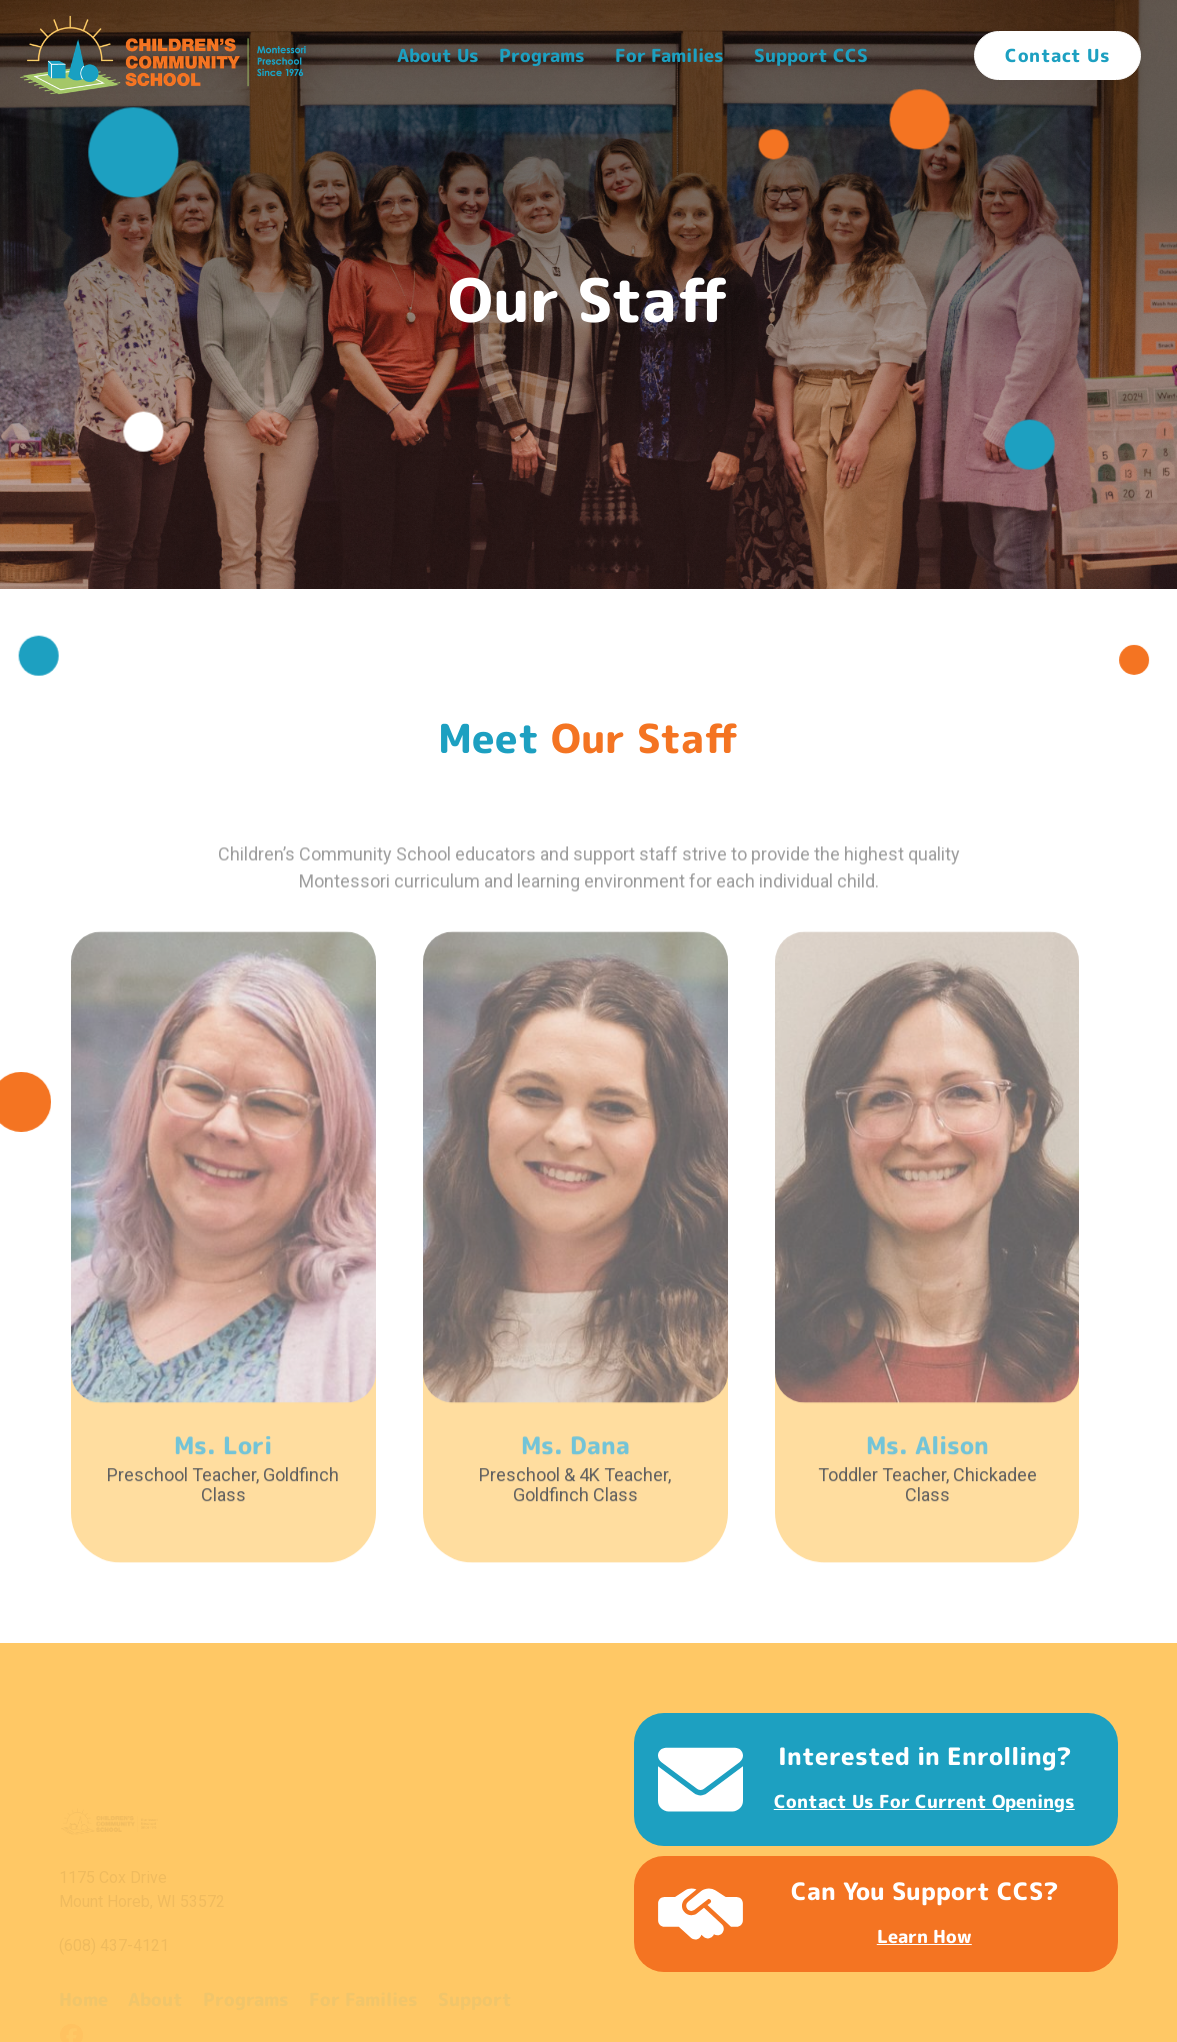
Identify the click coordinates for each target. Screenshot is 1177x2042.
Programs (542, 55)
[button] (438, 55)
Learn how (924, 1936)
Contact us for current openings (924, 1801)
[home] (163, 55)
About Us (438, 55)
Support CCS (811, 55)
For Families (669, 55)
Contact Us (1057, 55)
